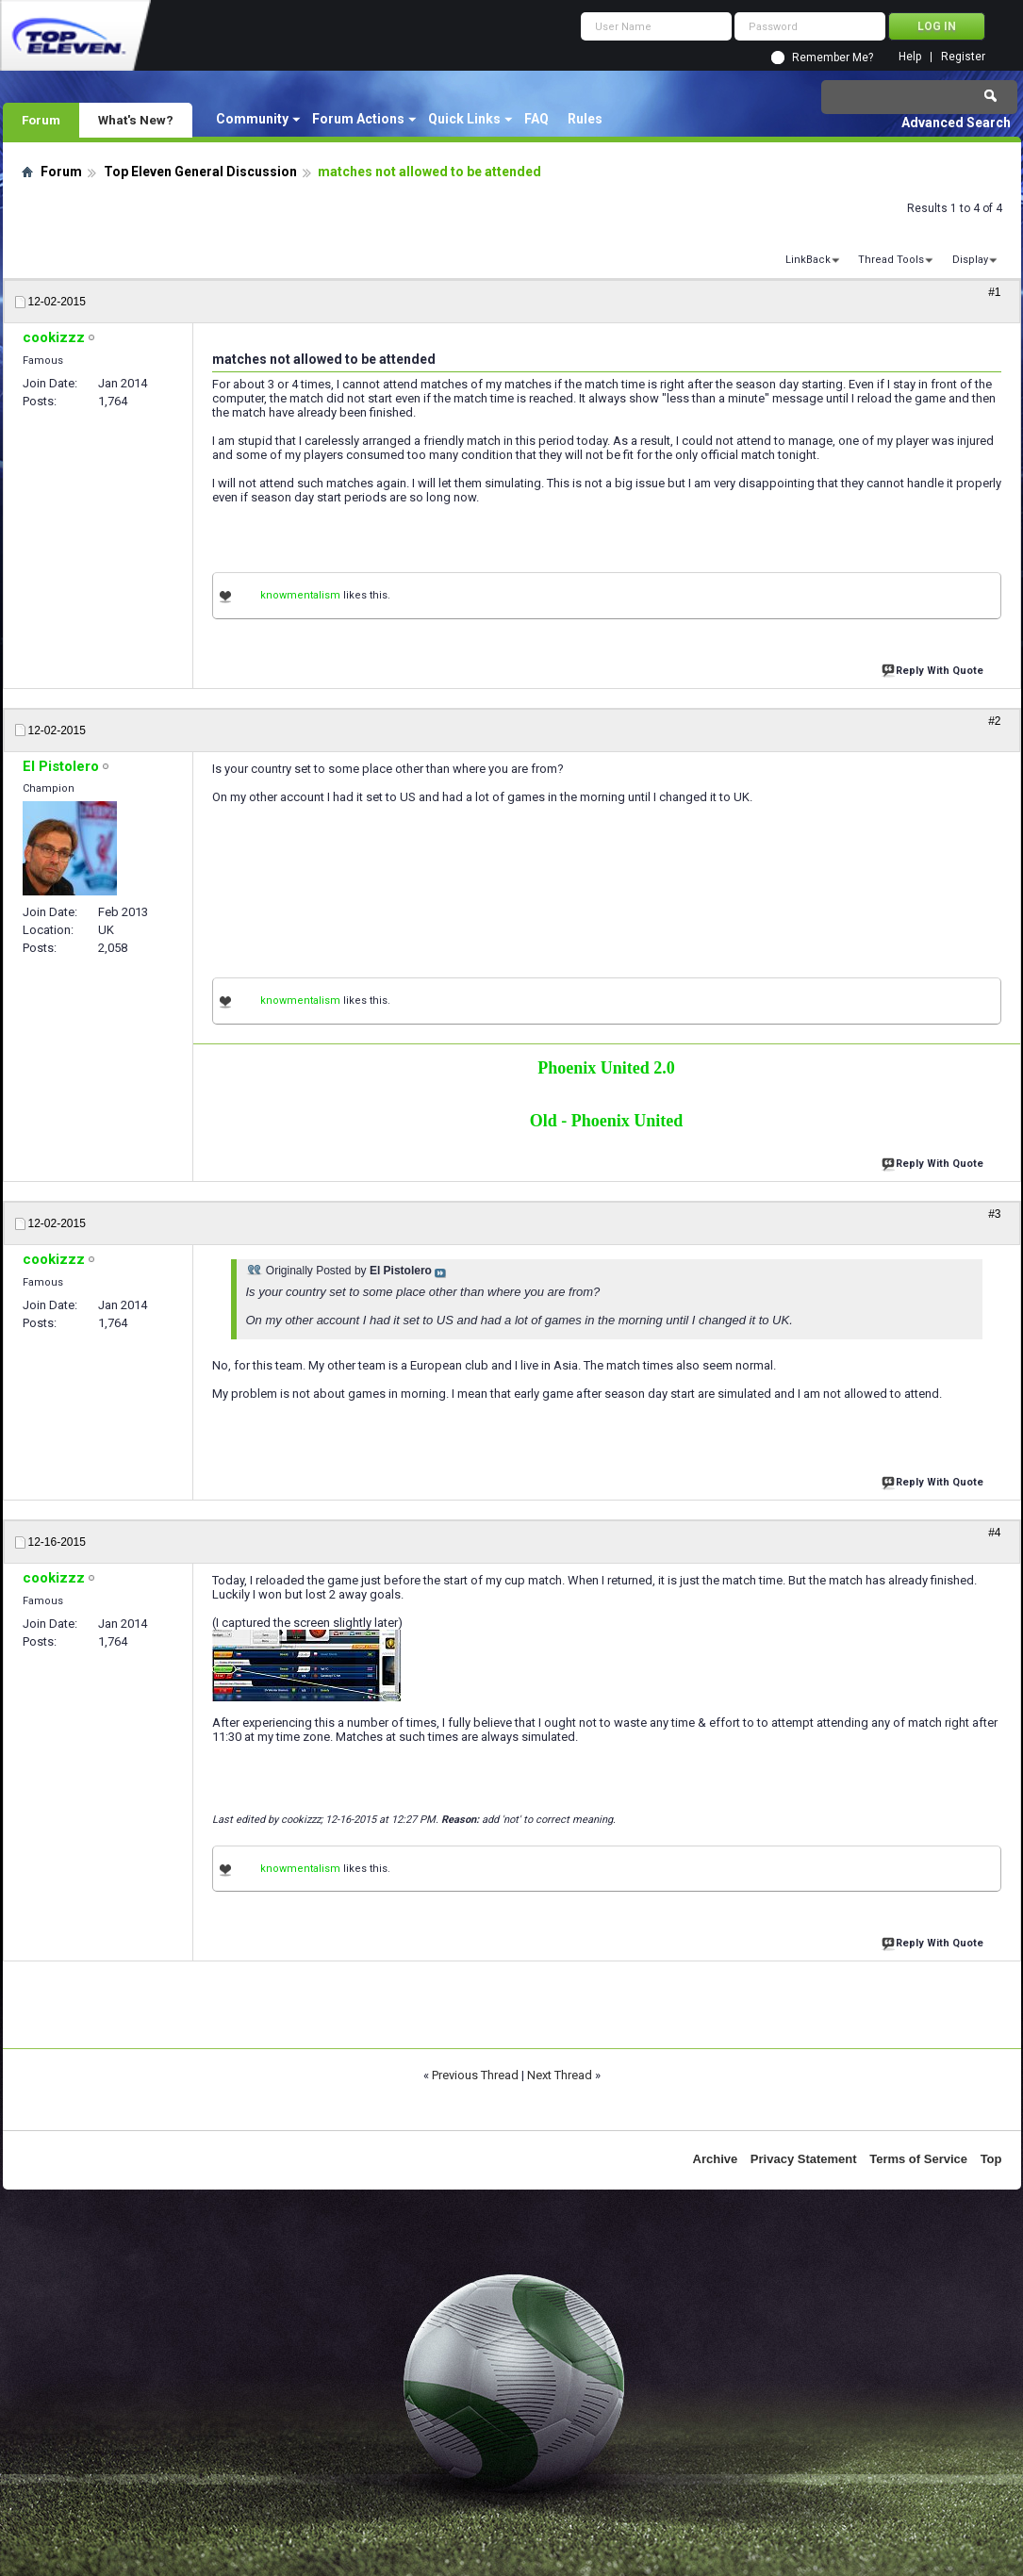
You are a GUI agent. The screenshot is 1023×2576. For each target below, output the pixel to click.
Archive (715, 2159)
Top (991, 2159)
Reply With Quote (934, 669)
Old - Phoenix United (607, 1120)
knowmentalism (300, 595)
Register (963, 57)
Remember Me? (832, 57)
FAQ (536, 118)
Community (252, 118)
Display (970, 260)
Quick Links (464, 118)
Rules (585, 118)
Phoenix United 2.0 (606, 1067)
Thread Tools (891, 260)
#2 (994, 721)
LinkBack (808, 260)
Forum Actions (358, 118)
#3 (994, 1214)
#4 (994, 1532)
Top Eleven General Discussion (200, 171)
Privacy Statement (804, 2159)
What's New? (135, 119)
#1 (994, 292)
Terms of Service (918, 2159)
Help (910, 57)
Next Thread (559, 2075)
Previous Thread (475, 2075)
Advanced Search (956, 122)
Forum (41, 119)
